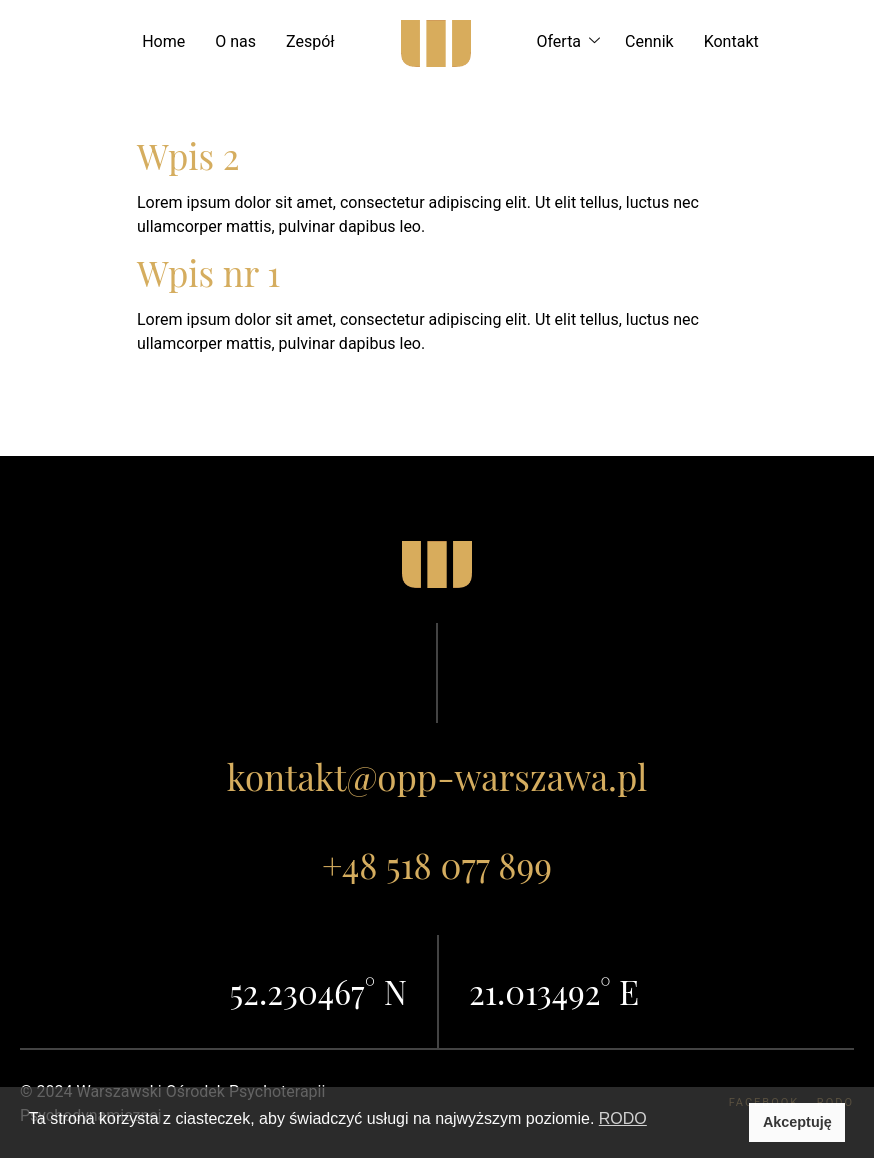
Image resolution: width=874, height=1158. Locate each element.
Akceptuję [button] (797, 1122)
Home (163, 41)
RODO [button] (623, 1118)
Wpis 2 (188, 155)
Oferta (573, 42)
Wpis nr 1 (208, 272)
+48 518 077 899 (437, 864)
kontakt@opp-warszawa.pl (437, 776)
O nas (235, 41)
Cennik (649, 41)
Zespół (310, 41)
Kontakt (731, 41)
